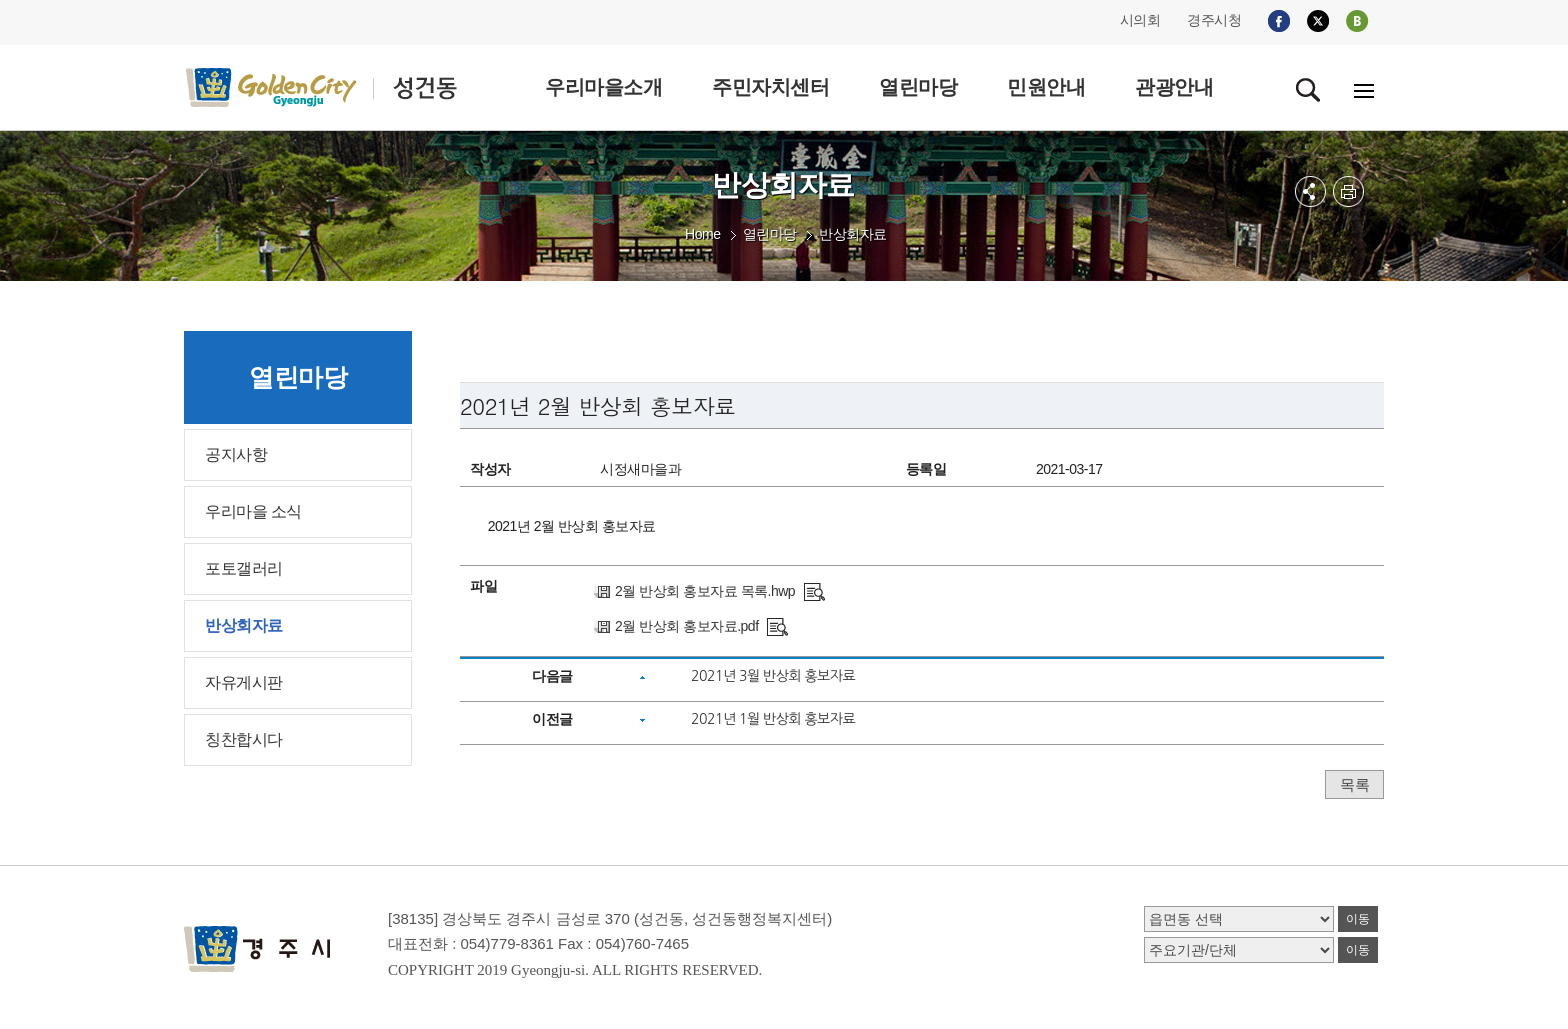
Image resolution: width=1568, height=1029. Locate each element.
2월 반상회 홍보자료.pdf (686, 626)
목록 (1354, 784)
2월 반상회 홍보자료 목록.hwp (705, 591)
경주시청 (1214, 20)
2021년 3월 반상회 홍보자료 (773, 676)
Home (702, 234)
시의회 (1140, 20)
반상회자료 (853, 234)
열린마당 (770, 234)
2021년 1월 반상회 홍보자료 (773, 719)
